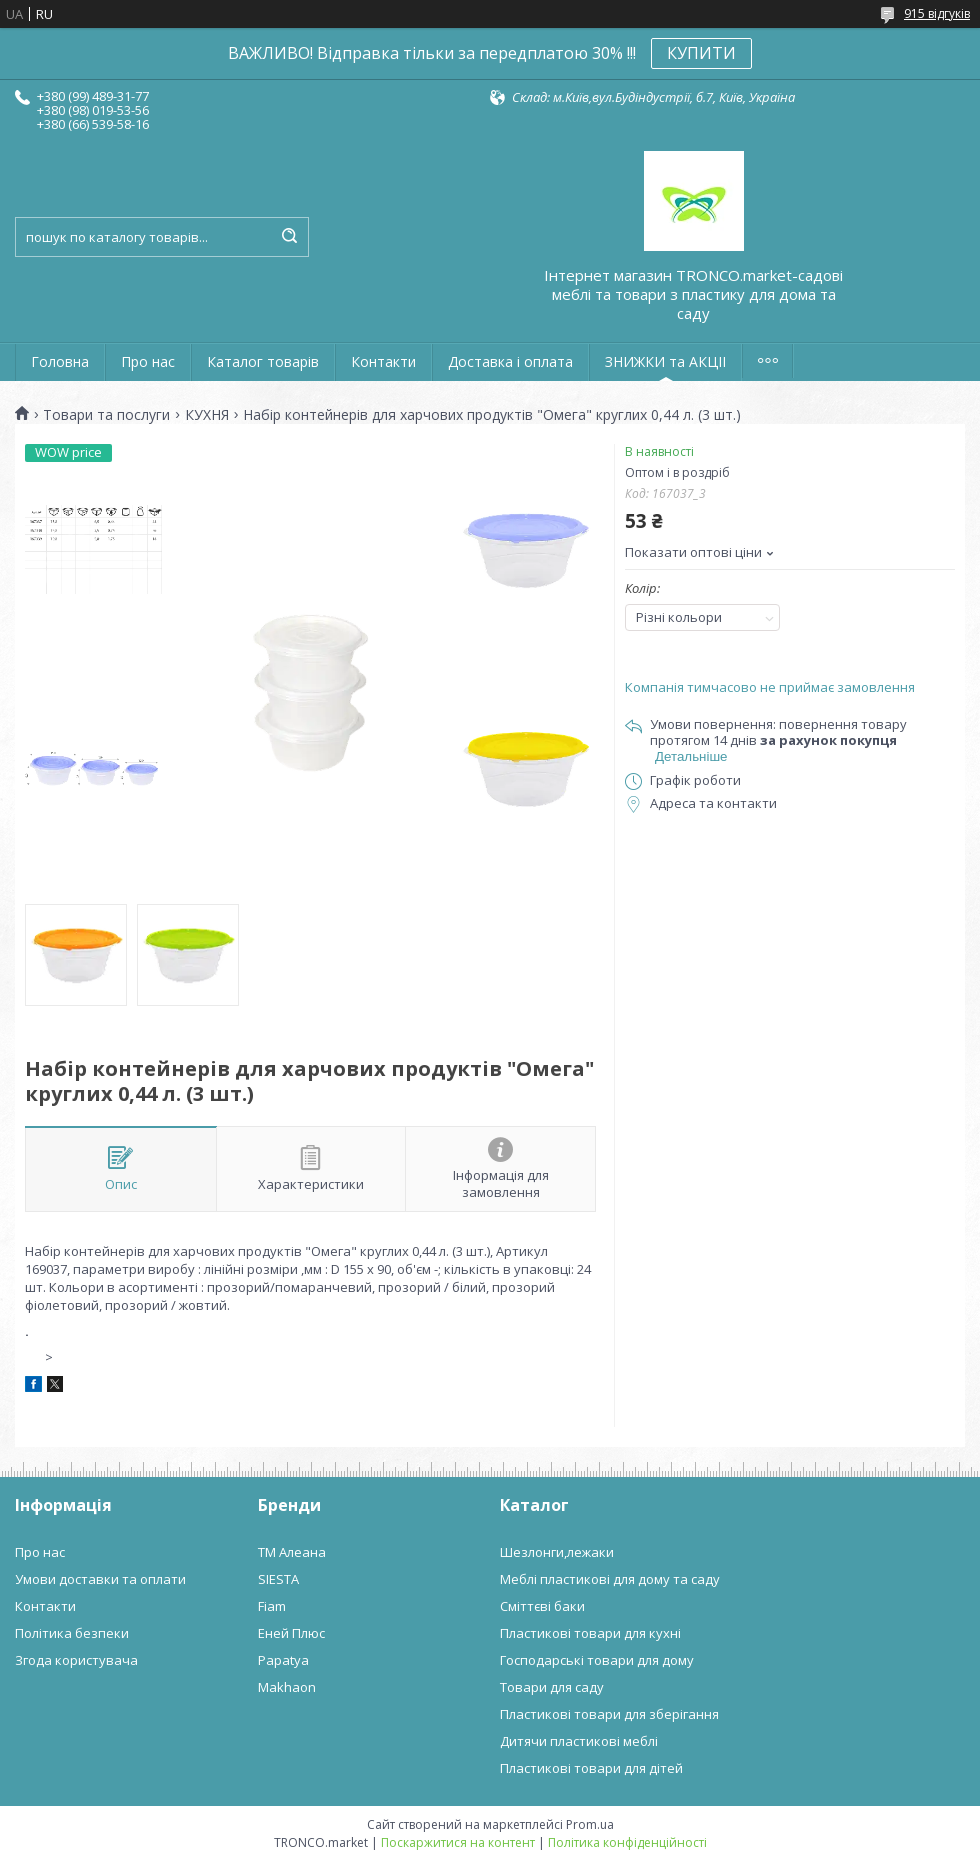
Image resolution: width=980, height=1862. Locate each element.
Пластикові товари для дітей (591, 1768)
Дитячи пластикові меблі (579, 1741)
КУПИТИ (701, 53)
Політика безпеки (72, 1633)
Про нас (148, 361)
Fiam (272, 1606)
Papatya (283, 1660)
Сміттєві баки (542, 1606)
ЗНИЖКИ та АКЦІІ (665, 361)
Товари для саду (552, 1687)
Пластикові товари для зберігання (609, 1714)
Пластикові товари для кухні (590, 1633)
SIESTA (278, 1579)
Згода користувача (76, 1660)
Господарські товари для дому (597, 1660)
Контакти (383, 361)
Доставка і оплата (510, 361)
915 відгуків (937, 13)
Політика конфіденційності (627, 1842)
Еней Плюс (291, 1633)
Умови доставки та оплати (100, 1579)
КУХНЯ (207, 415)
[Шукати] (289, 237)
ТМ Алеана (292, 1552)
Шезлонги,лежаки (557, 1552)
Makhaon (287, 1687)
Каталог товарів (263, 361)
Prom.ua (590, 1824)
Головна (60, 361)
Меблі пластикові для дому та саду (610, 1579)
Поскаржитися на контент (458, 1842)
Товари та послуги (106, 415)
